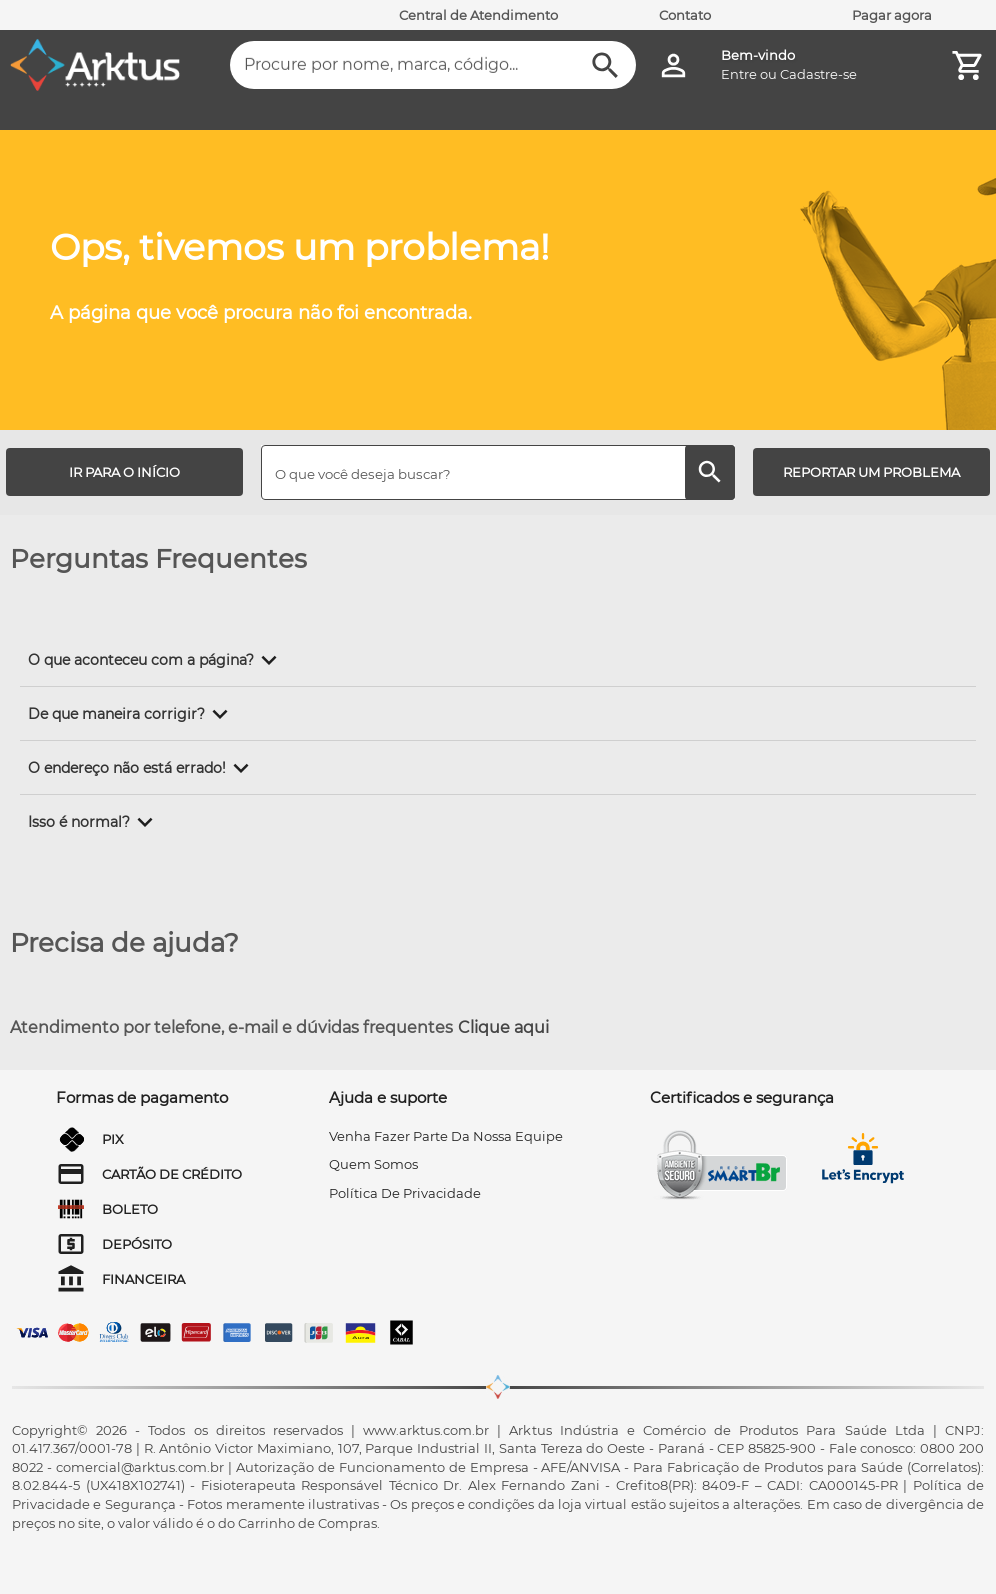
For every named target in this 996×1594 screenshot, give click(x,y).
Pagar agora (892, 15)
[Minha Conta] (673, 65)
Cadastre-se (818, 74)
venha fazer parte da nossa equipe (446, 1136)
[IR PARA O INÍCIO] (124, 472)
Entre (739, 74)
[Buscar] (605, 65)
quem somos (373, 1164)
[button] (156, 660)
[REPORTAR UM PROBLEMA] (871, 472)
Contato (685, 15)
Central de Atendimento (478, 15)
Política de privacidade (405, 1193)
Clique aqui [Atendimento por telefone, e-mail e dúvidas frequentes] (503, 1027)
